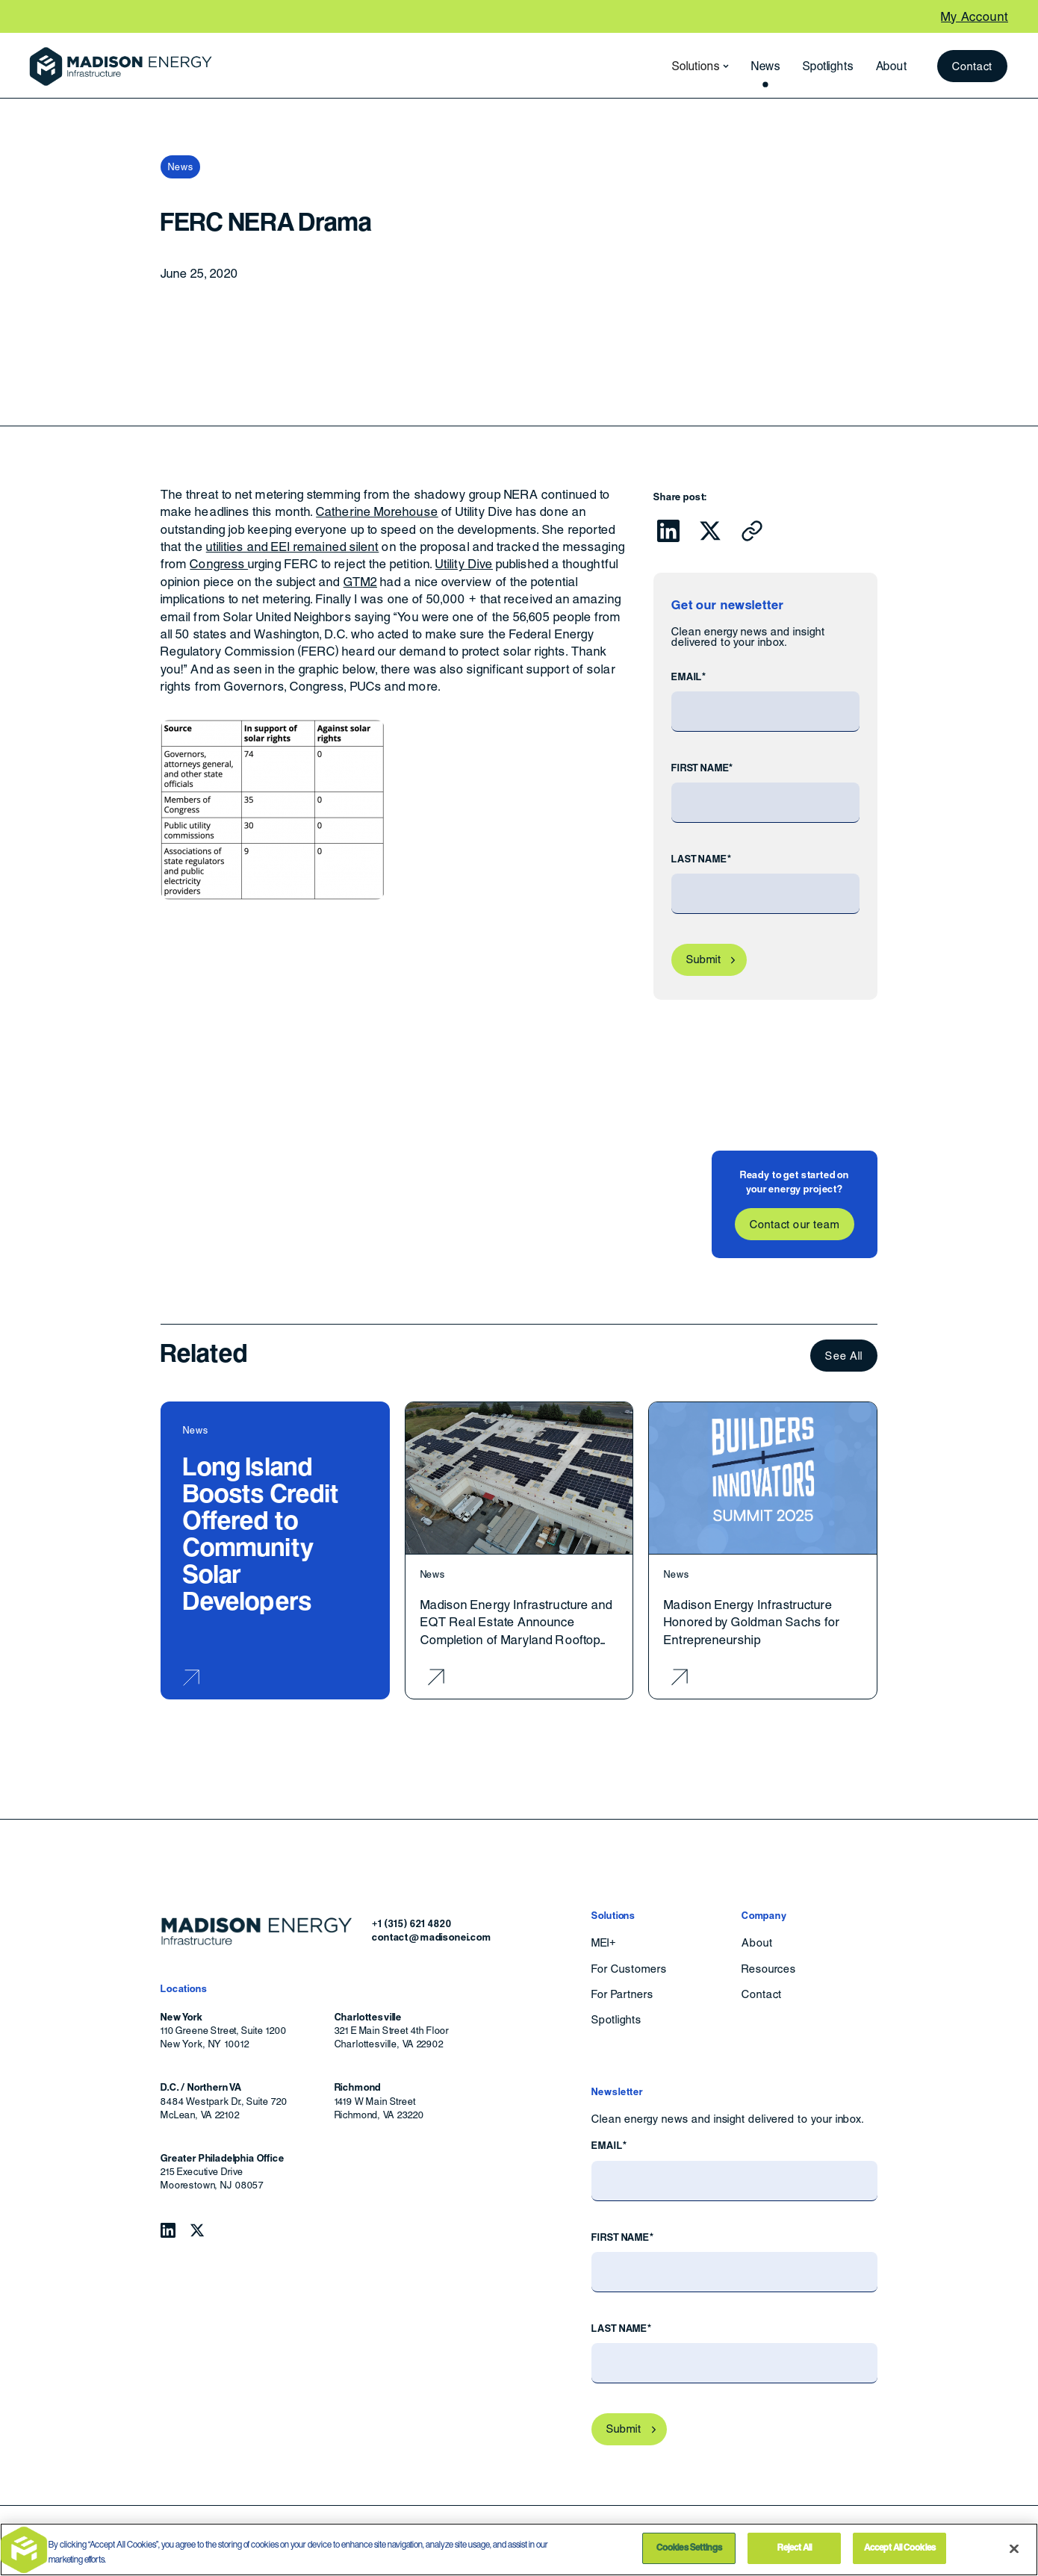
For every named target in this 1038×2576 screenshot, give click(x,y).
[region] (519, 2549)
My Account (974, 17)
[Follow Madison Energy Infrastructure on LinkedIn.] (168, 2230)
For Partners (622, 1994)
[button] (696, 66)
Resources (769, 1969)
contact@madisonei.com (431, 1937)
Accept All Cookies (900, 2547)
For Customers (628, 1969)
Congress (219, 564)
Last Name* (701, 859)
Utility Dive (464, 564)
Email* (688, 676)
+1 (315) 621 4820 (411, 1923)
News (765, 66)
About (891, 66)
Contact (972, 66)
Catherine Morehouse (377, 512)
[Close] (1014, 2548)
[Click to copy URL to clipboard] (752, 531)
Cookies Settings (689, 2547)
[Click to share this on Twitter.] (710, 531)
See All (844, 1355)
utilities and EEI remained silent (292, 547)
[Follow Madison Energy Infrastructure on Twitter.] (197, 2230)
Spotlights (828, 66)
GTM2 (360, 582)
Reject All (794, 2547)
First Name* (702, 768)
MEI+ (603, 1943)
